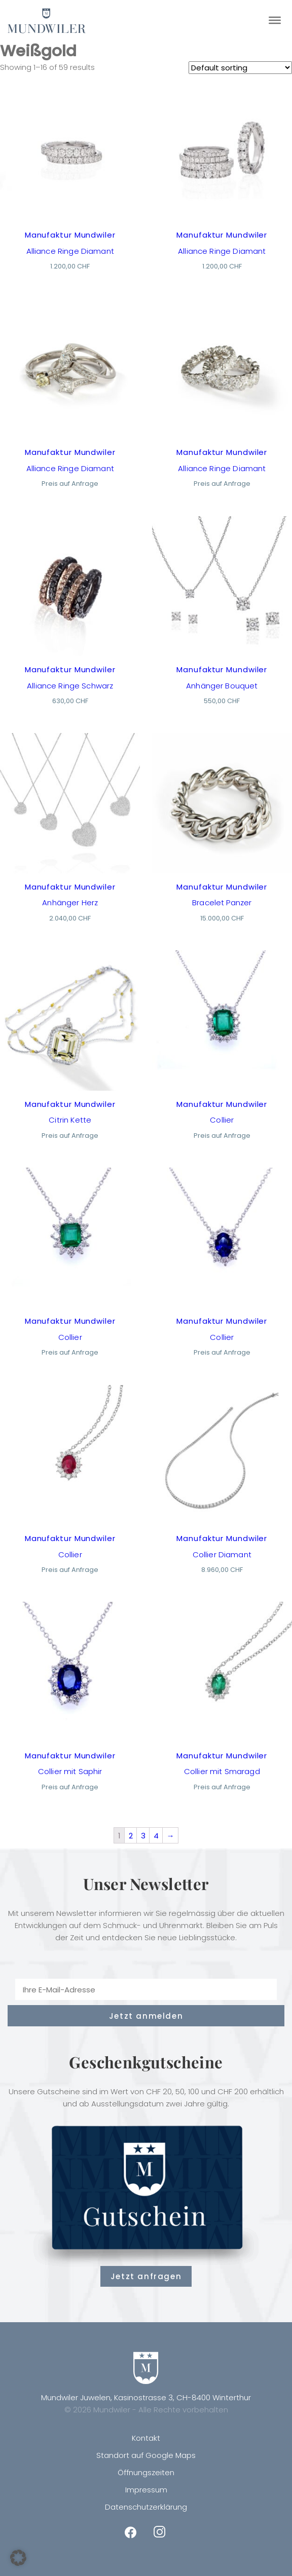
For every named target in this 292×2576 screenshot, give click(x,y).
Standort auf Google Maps (146, 2455)
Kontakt (146, 2438)
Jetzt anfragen (146, 2276)
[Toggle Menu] (275, 20)
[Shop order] (240, 67)
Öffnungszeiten (146, 2472)
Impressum (146, 2489)
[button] (18, 2558)
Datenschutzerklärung (146, 2507)
